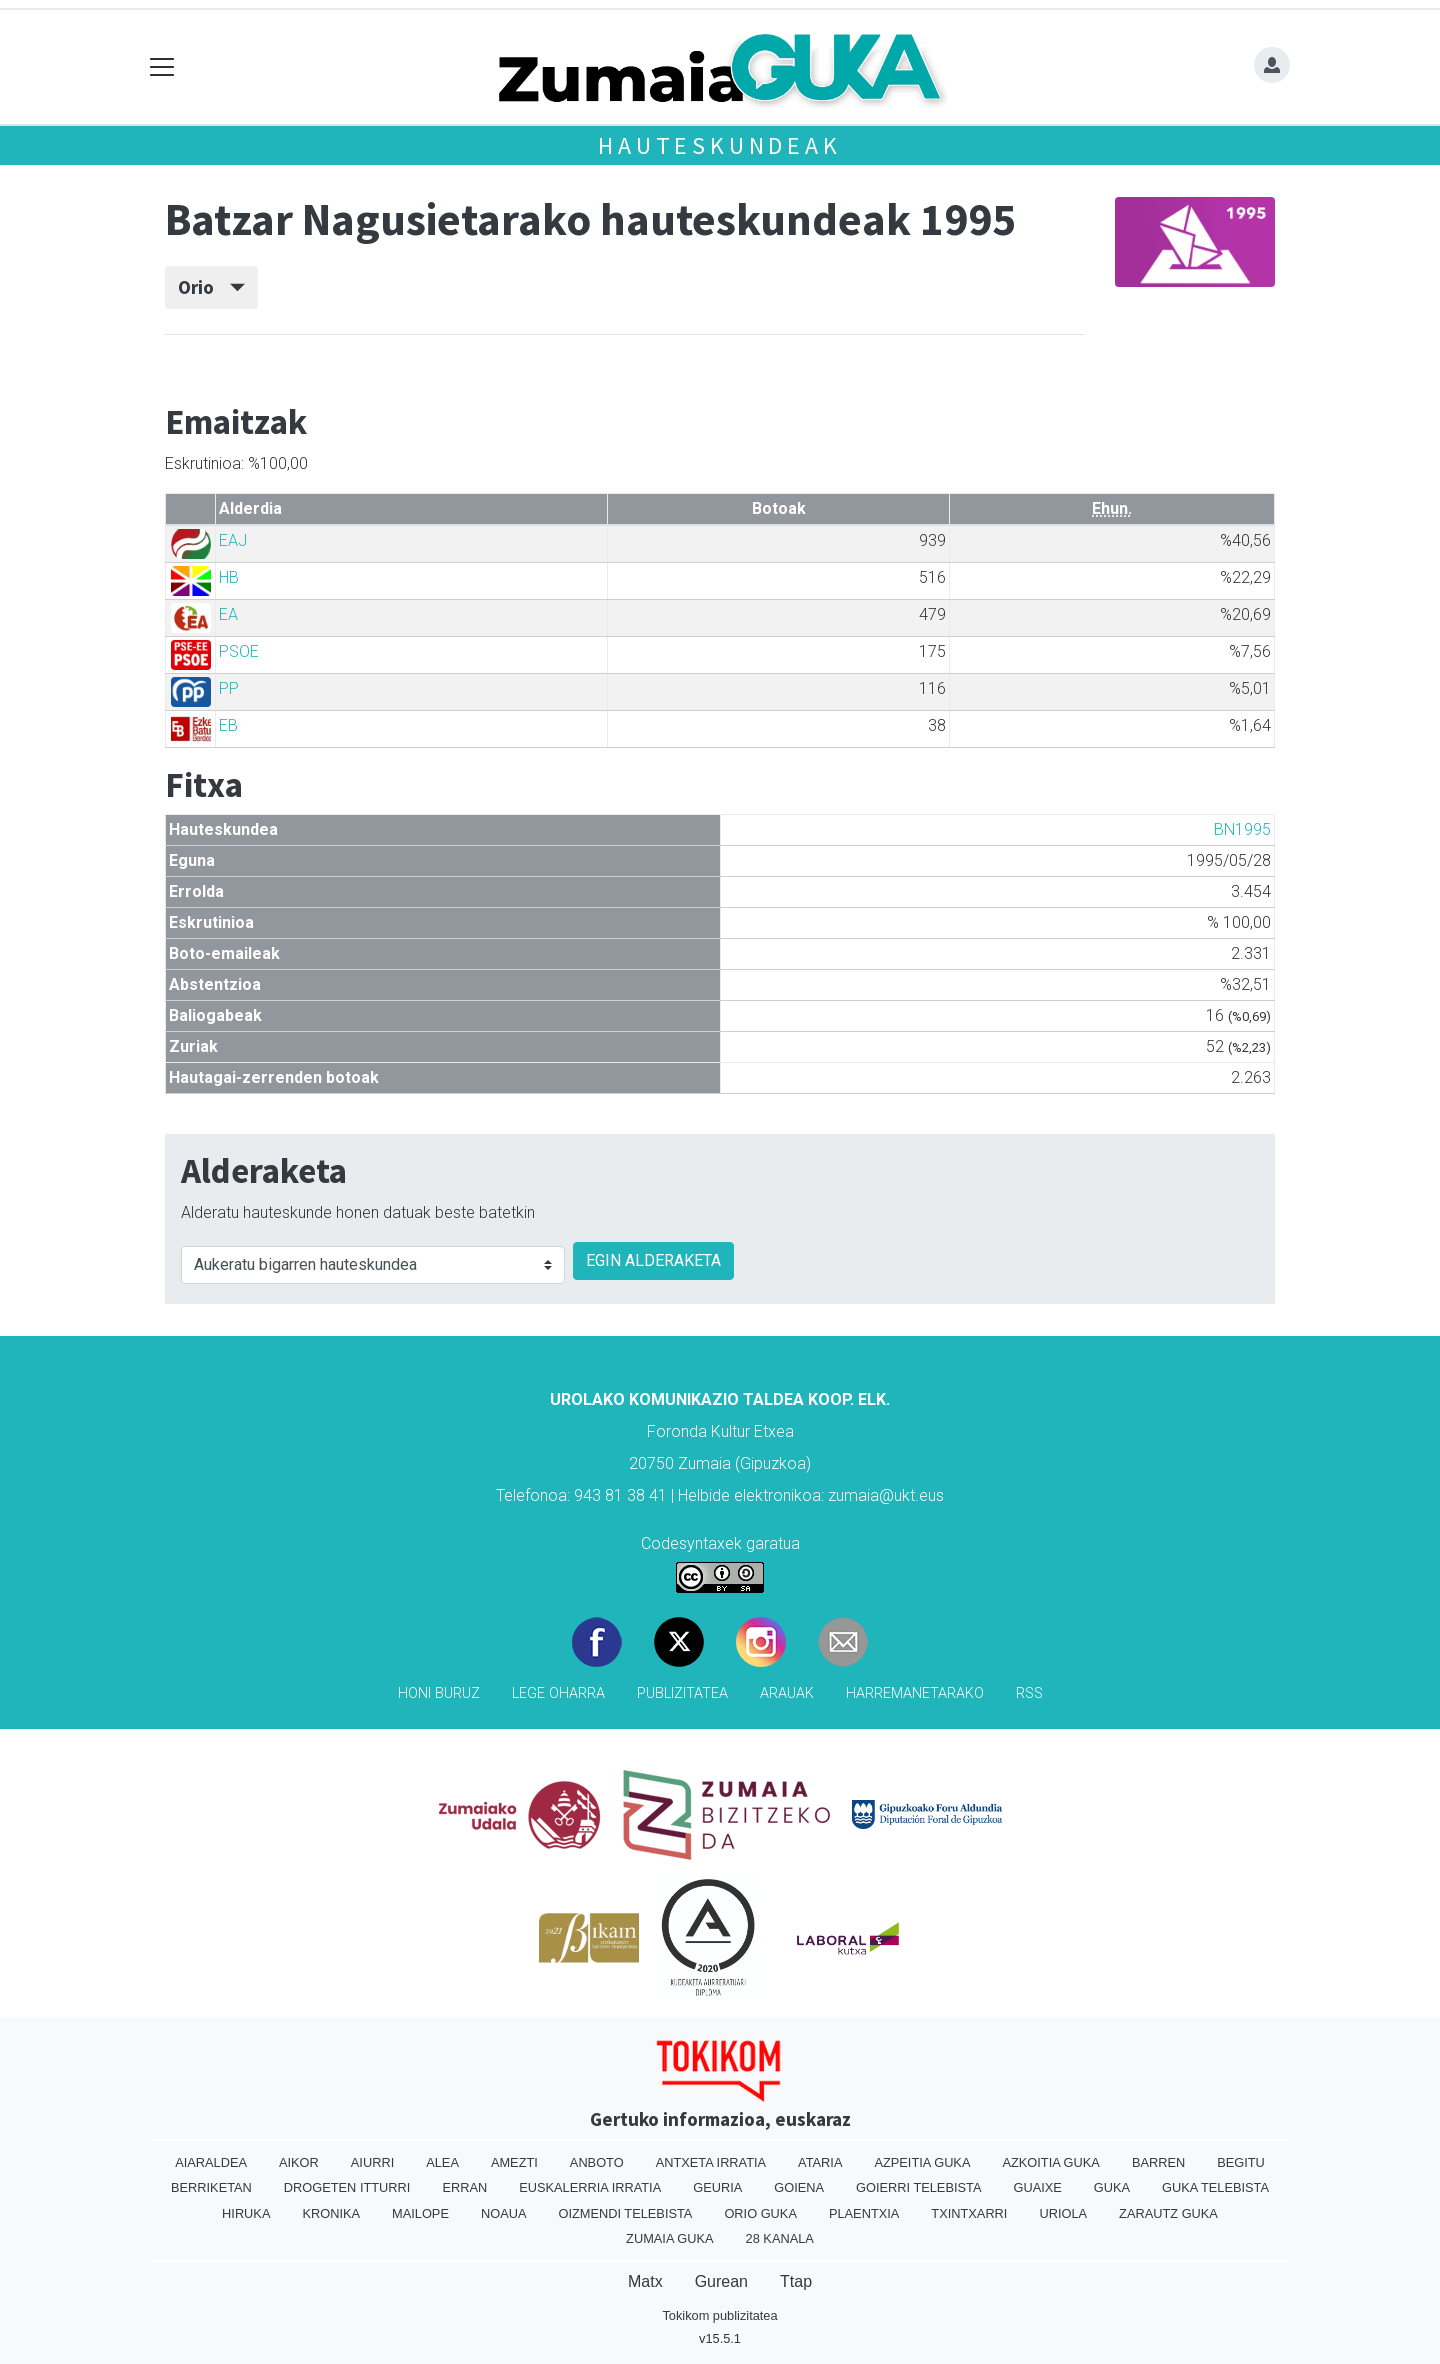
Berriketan (211, 2187)
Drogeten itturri (347, 2187)
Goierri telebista (918, 2187)
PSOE (239, 651)
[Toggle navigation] (162, 67)
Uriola (1063, 2213)
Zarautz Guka (1168, 2213)
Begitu (1241, 2162)
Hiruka (246, 2213)
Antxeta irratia (711, 2162)
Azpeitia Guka (922, 2162)
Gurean (721, 2281)
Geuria (717, 2187)
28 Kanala (780, 2238)
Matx (645, 2281)
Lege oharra (558, 1693)
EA (228, 614)
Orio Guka (760, 2213)
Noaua (504, 2213)
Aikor (299, 2162)
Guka (1112, 2187)
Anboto (597, 2162)
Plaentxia (864, 2213)
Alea (442, 2162)
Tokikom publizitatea (719, 2315)
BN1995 (1242, 829)
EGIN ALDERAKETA (653, 1260)
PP (229, 688)
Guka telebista (1215, 2187)
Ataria (820, 2162)
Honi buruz (439, 1693)
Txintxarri (969, 2213)
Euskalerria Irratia (590, 2187)
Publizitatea (682, 1693)
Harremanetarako (915, 1693)
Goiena (799, 2187)
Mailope (420, 2213)
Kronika (331, 2213)
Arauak (787, 1693)
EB (228, 725)
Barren (1158, 2162)
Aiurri (372, 2162)
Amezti (514, 2162)
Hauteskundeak (719, 145)
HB (229, 577)
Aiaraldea (211, 2162)
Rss (1029, 1693)
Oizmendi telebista (625, 2213)
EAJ (233, 540)
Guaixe (1037, 2187)
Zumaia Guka (669, 2238)
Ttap (796, 2281)
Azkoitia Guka (1050, 2162)
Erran (464, 2187)
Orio (211, 287)
